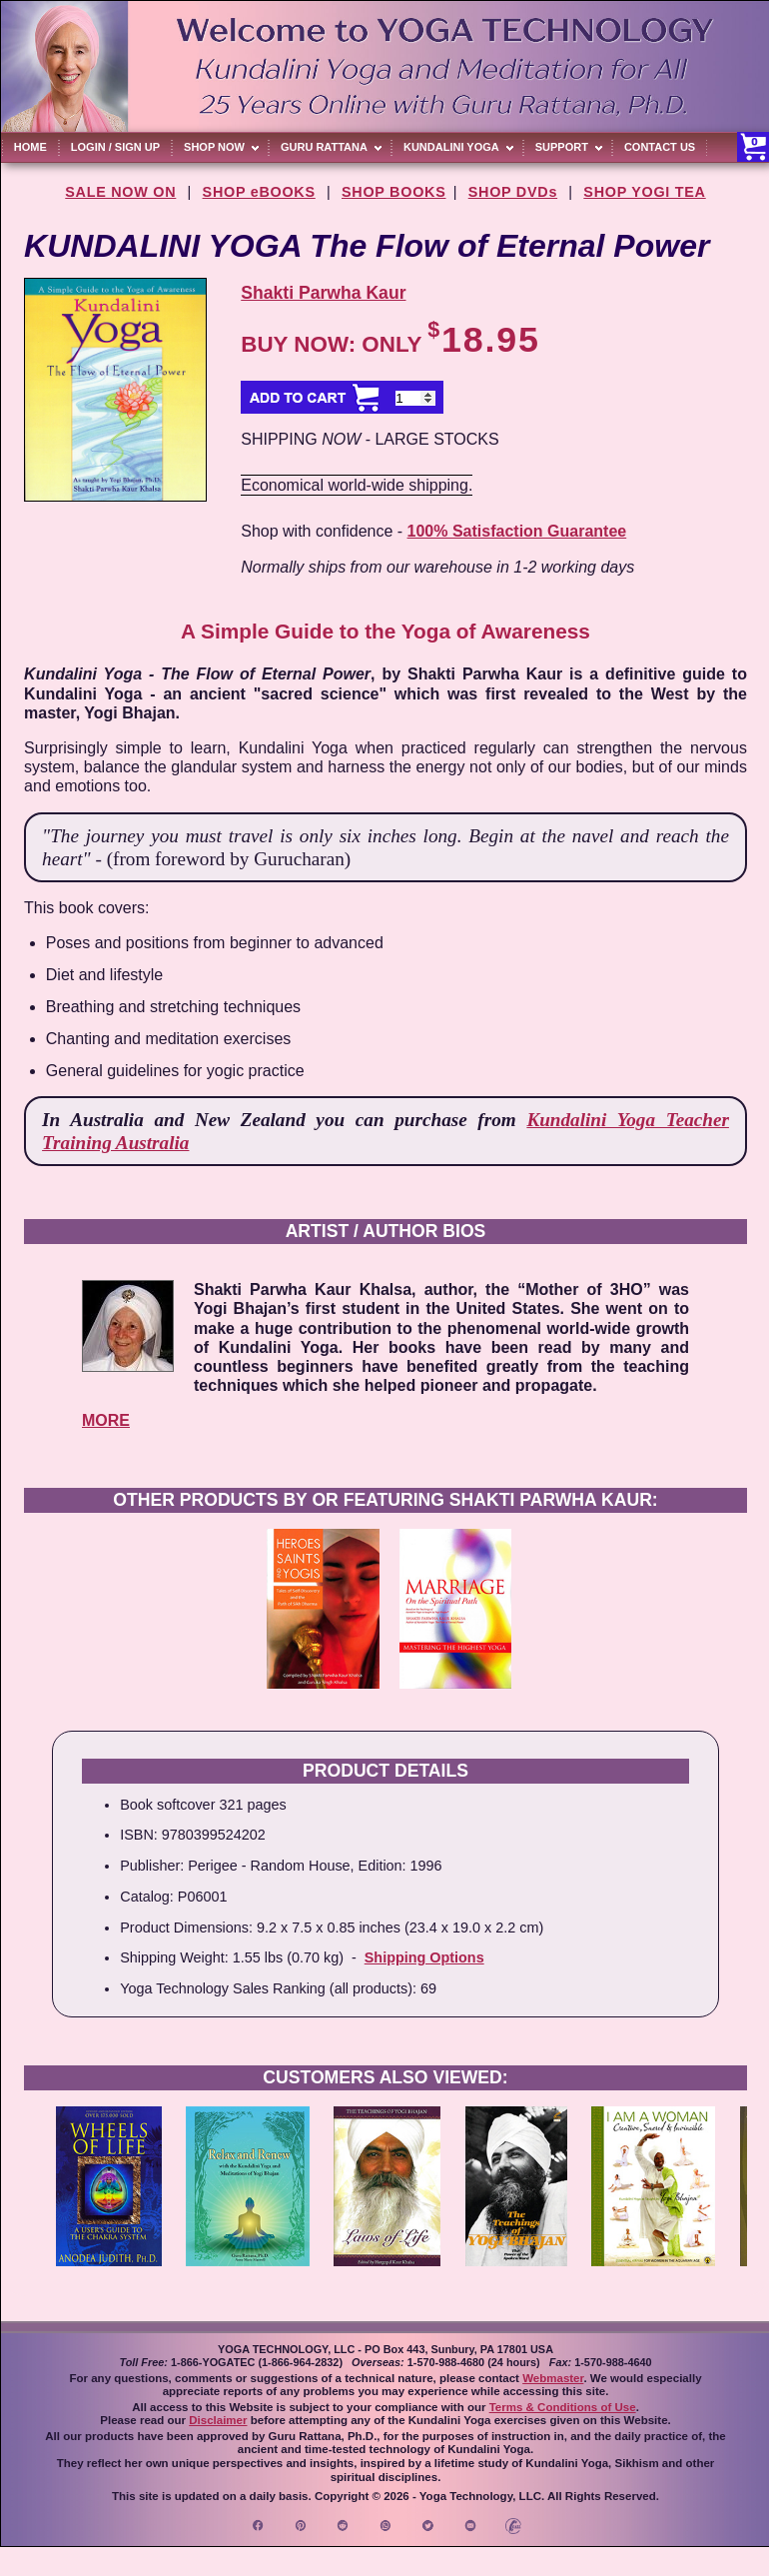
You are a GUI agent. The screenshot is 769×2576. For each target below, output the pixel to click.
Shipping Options (424, 1957)
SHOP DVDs (512, 192)
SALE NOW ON (120, 192)
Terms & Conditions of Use (562, 2407)
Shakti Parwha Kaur (323, 293)
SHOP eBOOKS (259, 192)
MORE (106, 1420)
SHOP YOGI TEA (644, 192)
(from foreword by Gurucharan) (229, 858)
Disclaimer (218, 2420)
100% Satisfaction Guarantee (517, 531)
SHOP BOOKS (394, 192)
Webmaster (552, 2378)
